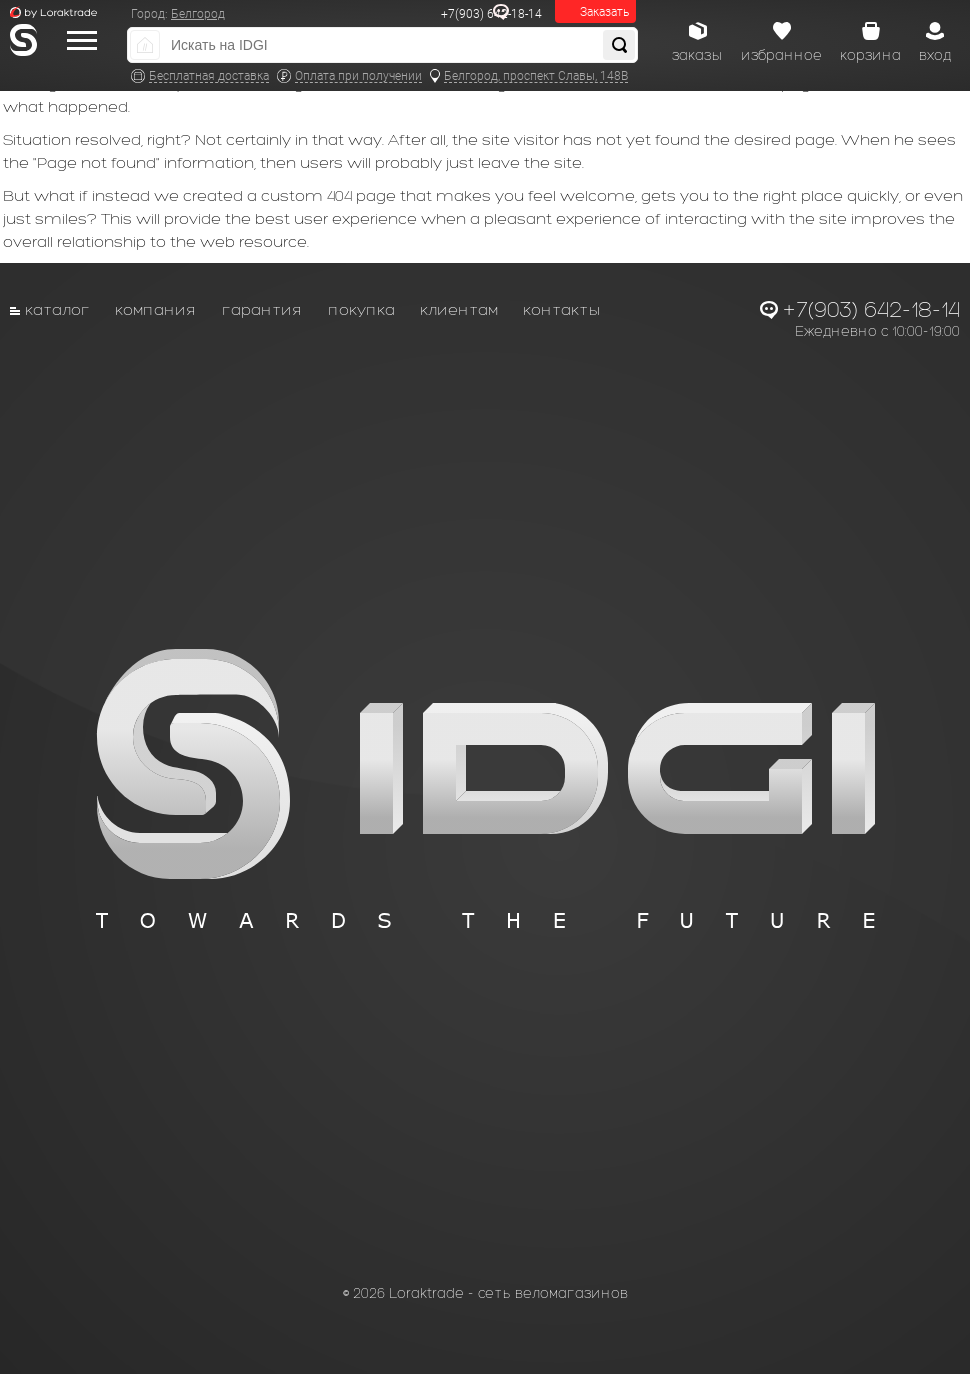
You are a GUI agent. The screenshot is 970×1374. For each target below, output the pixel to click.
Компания (156, 309)
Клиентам (459, 309)
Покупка (361, 309)
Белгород (198, 14)
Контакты (562, 309)
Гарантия (262, 309)
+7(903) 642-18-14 (491, 14)
